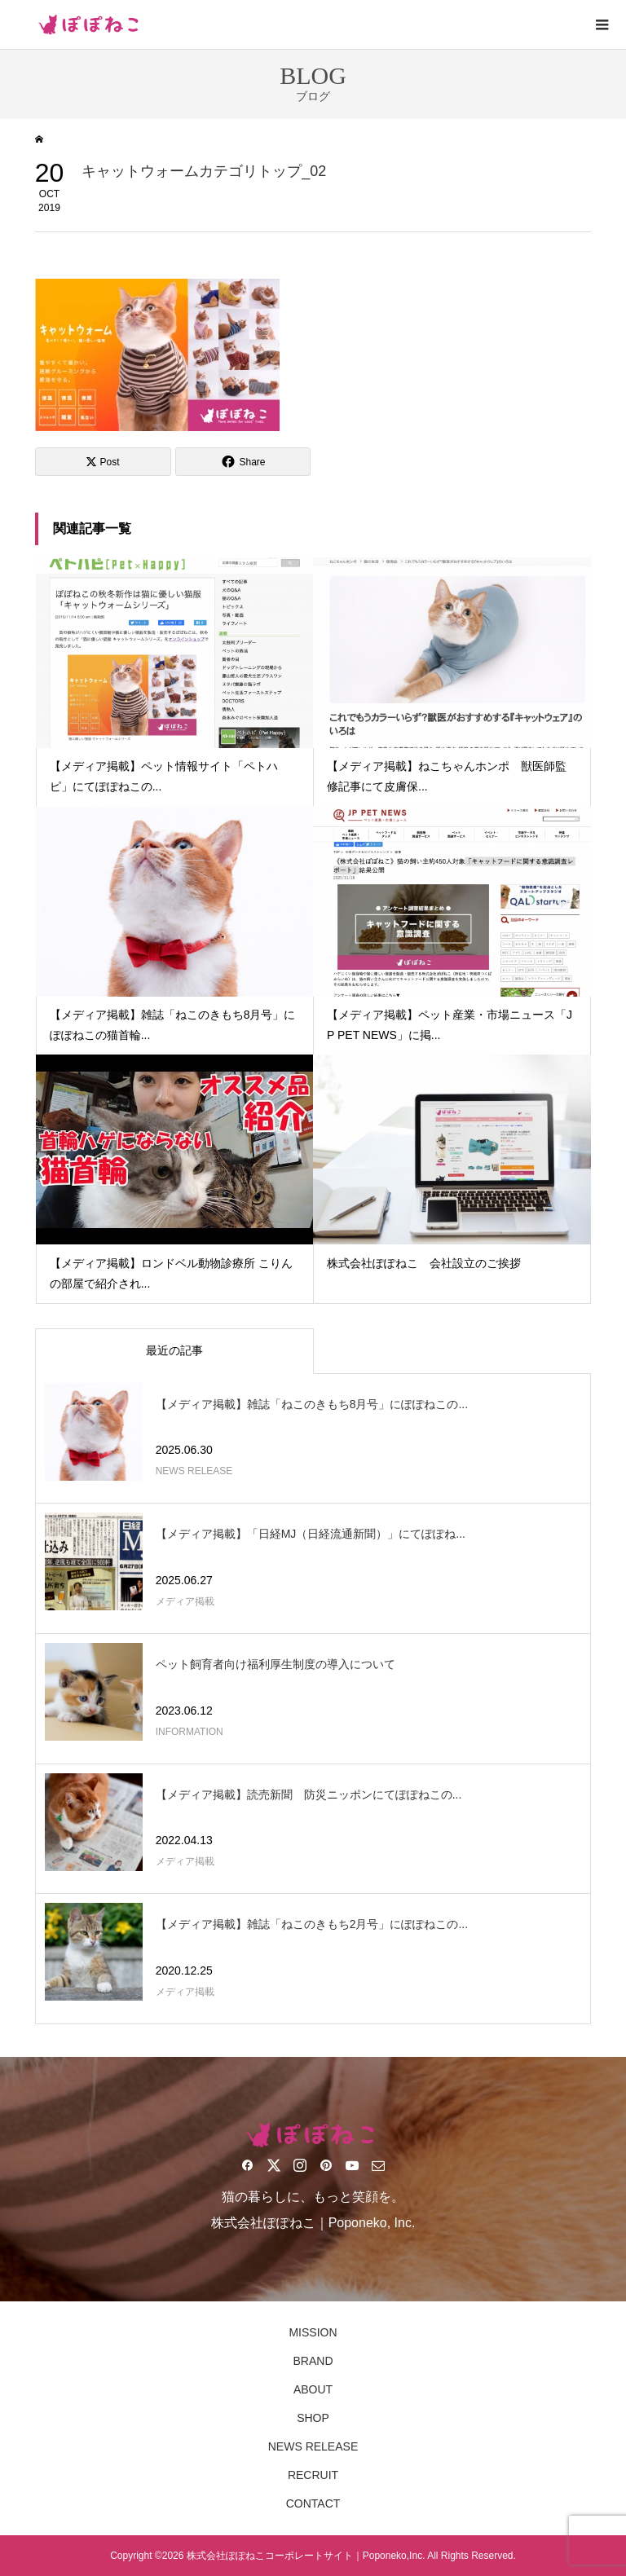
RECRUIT (313, 2474)
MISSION (313, 2332)
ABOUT (313, 2389)
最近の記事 (174, 1350)
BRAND (313, 2360)
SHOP (313, 2417)
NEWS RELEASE (313, 2446)
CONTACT (313, 2503)
